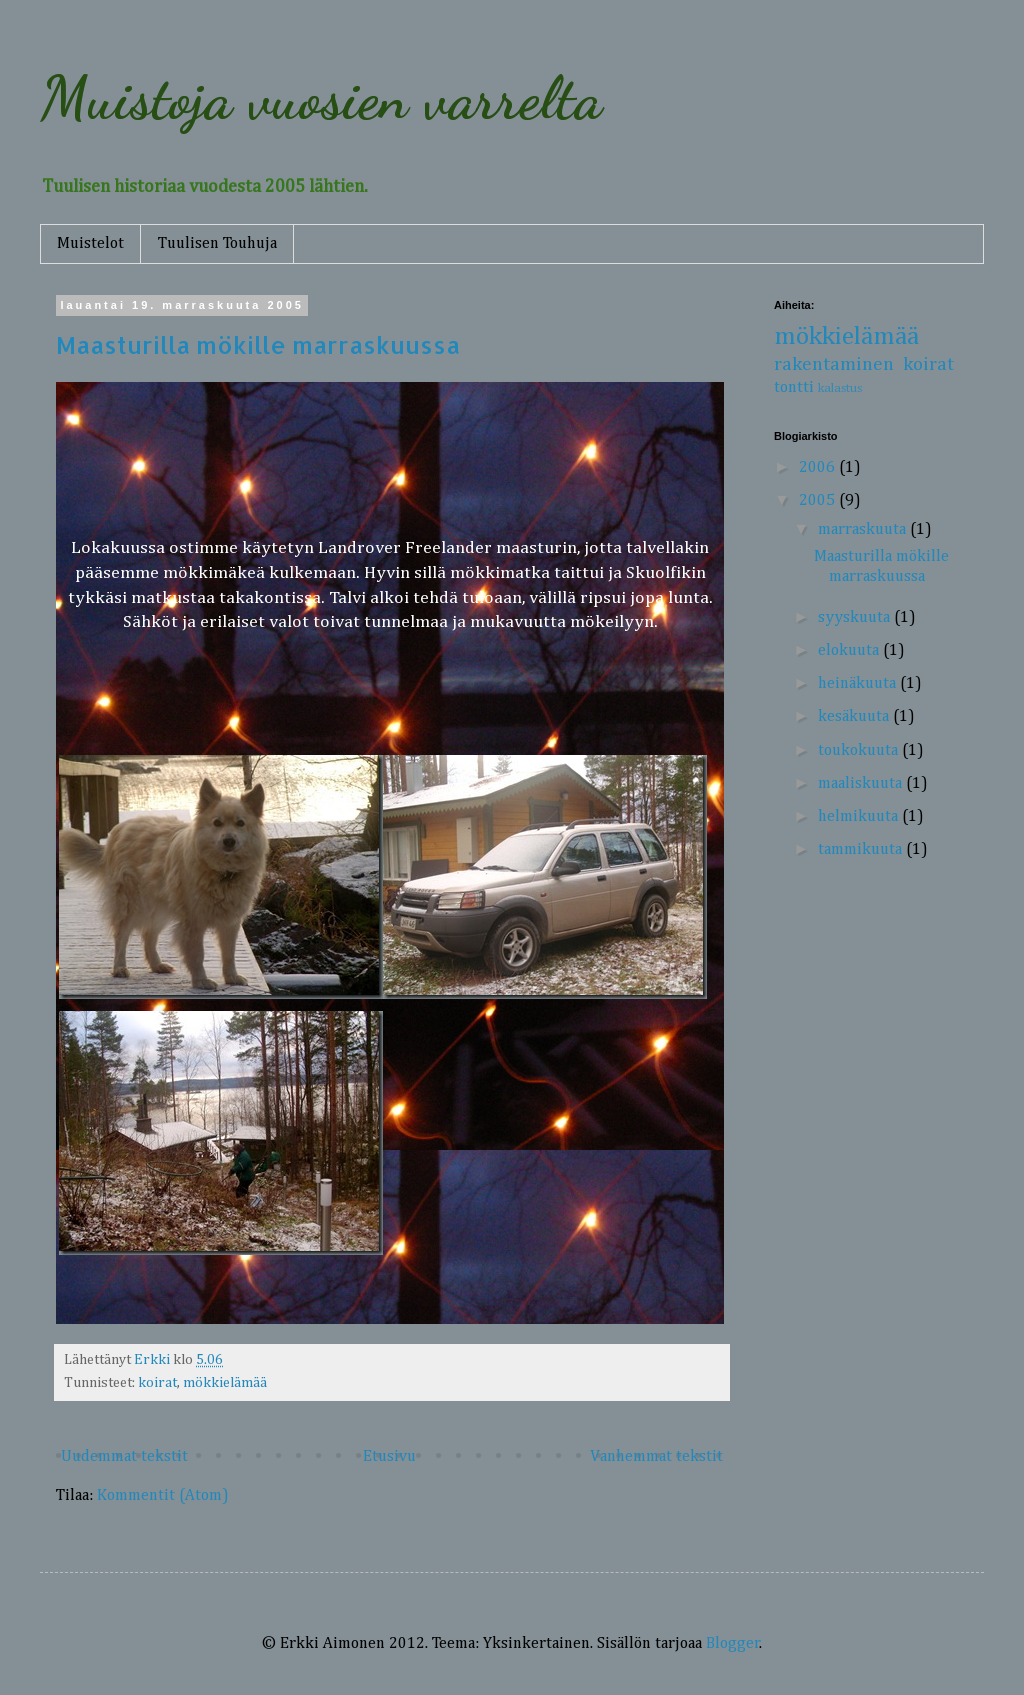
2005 (819, 501)
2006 (819, 468)
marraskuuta (864, 530)
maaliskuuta (862, 784)
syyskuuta (856, 618)
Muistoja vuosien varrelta (321, 98)
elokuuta (850, 651)
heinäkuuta (859, 684)
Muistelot (90, 244)
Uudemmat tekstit (124, 1457)
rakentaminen (834, 364)
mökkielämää (225, 1383)
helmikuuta (860, 817)
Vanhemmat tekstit (656, 1457)
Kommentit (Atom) (163, 1496)
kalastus (840, 388)
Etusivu (389, 1457)
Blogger (733, 1644)
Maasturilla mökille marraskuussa (258, 344)
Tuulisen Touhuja (217, 244)
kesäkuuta (855, 717)
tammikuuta (862, 850)
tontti (794, 388)
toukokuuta (860, 751)
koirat (157, 1383)
